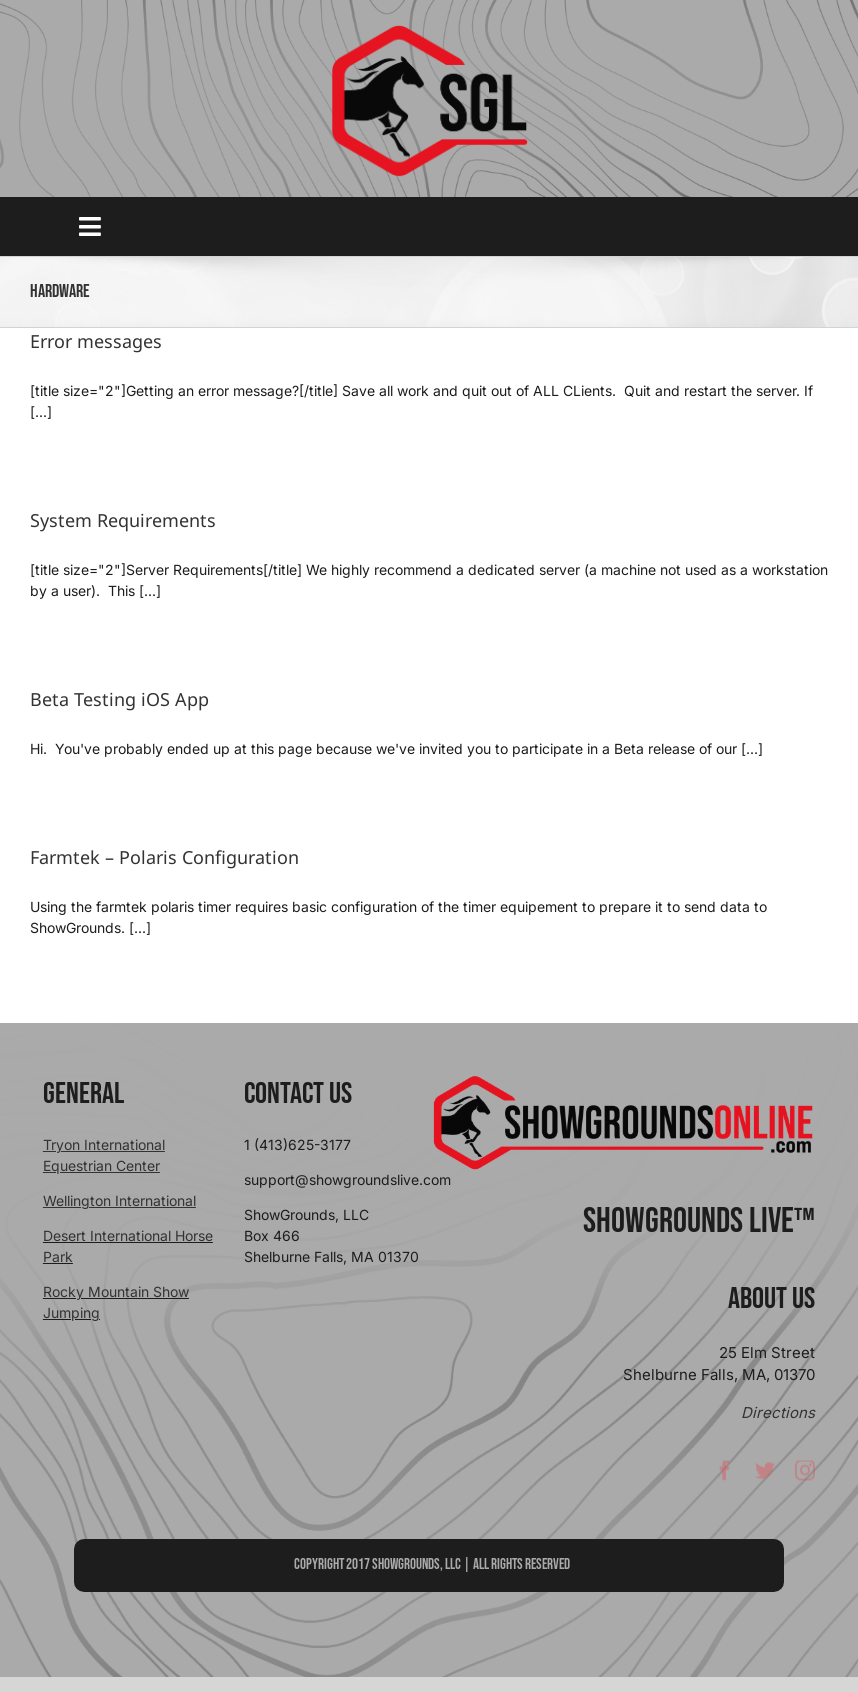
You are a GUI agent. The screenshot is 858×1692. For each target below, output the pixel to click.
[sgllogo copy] (429, 31)
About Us (771, 1299)
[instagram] (805, 1477)
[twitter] (765, 1477)
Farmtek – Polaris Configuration (164, 857)
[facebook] (725, 1477)
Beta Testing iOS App (119, 699)
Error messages (96, 341)
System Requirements (123, 520)
